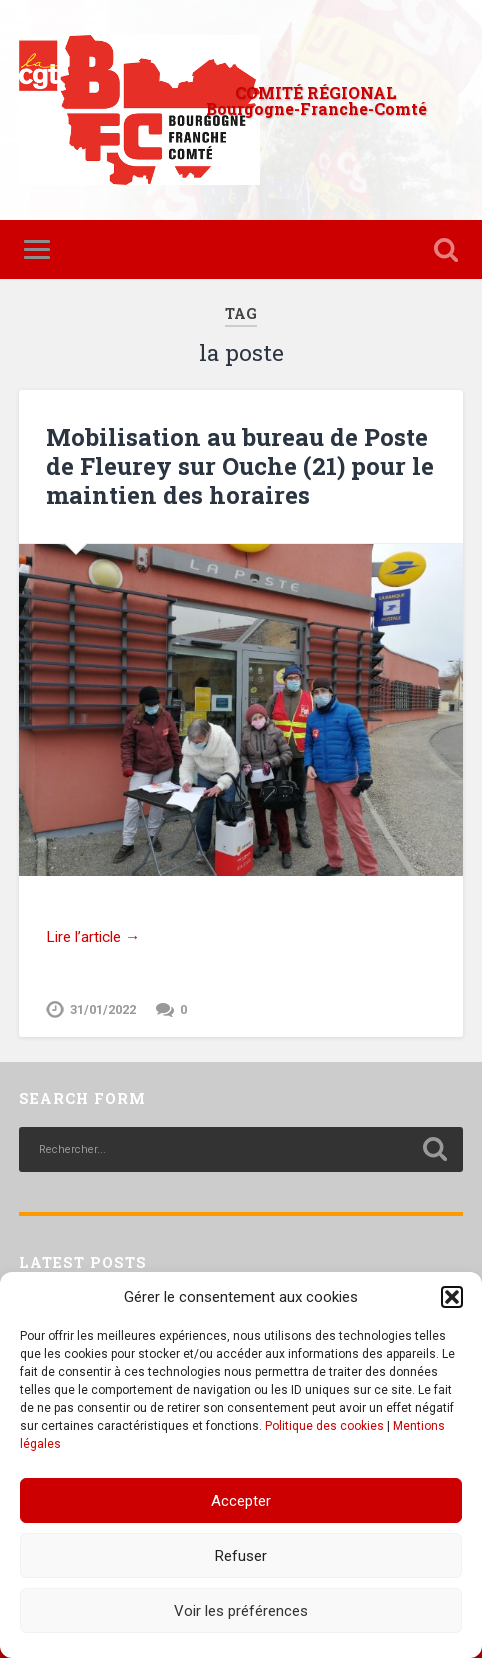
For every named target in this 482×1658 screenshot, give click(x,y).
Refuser (241, 1556)
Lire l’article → (93, 937)
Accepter (241, 1501)
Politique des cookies (324, 1426)
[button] (452, 1297)
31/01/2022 (103, 1009)
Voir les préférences (241, 1611)
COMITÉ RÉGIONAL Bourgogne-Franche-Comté (316, 100)
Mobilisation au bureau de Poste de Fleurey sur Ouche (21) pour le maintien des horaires (240, 466)
